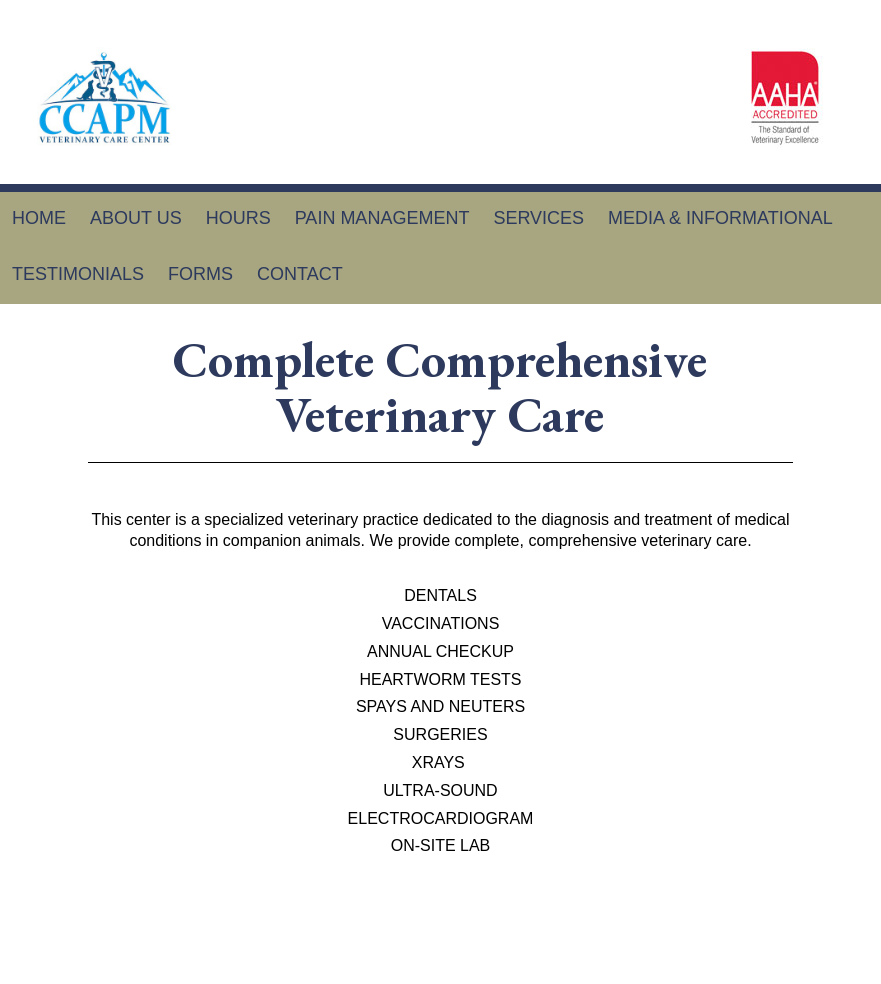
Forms (200, 274)
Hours (238, 218)
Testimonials (78, 274)
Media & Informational (720, 218)
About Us (136, 218)
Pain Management (382, 218)
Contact (300, 274)
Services (538, 218)
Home (39, 218)
